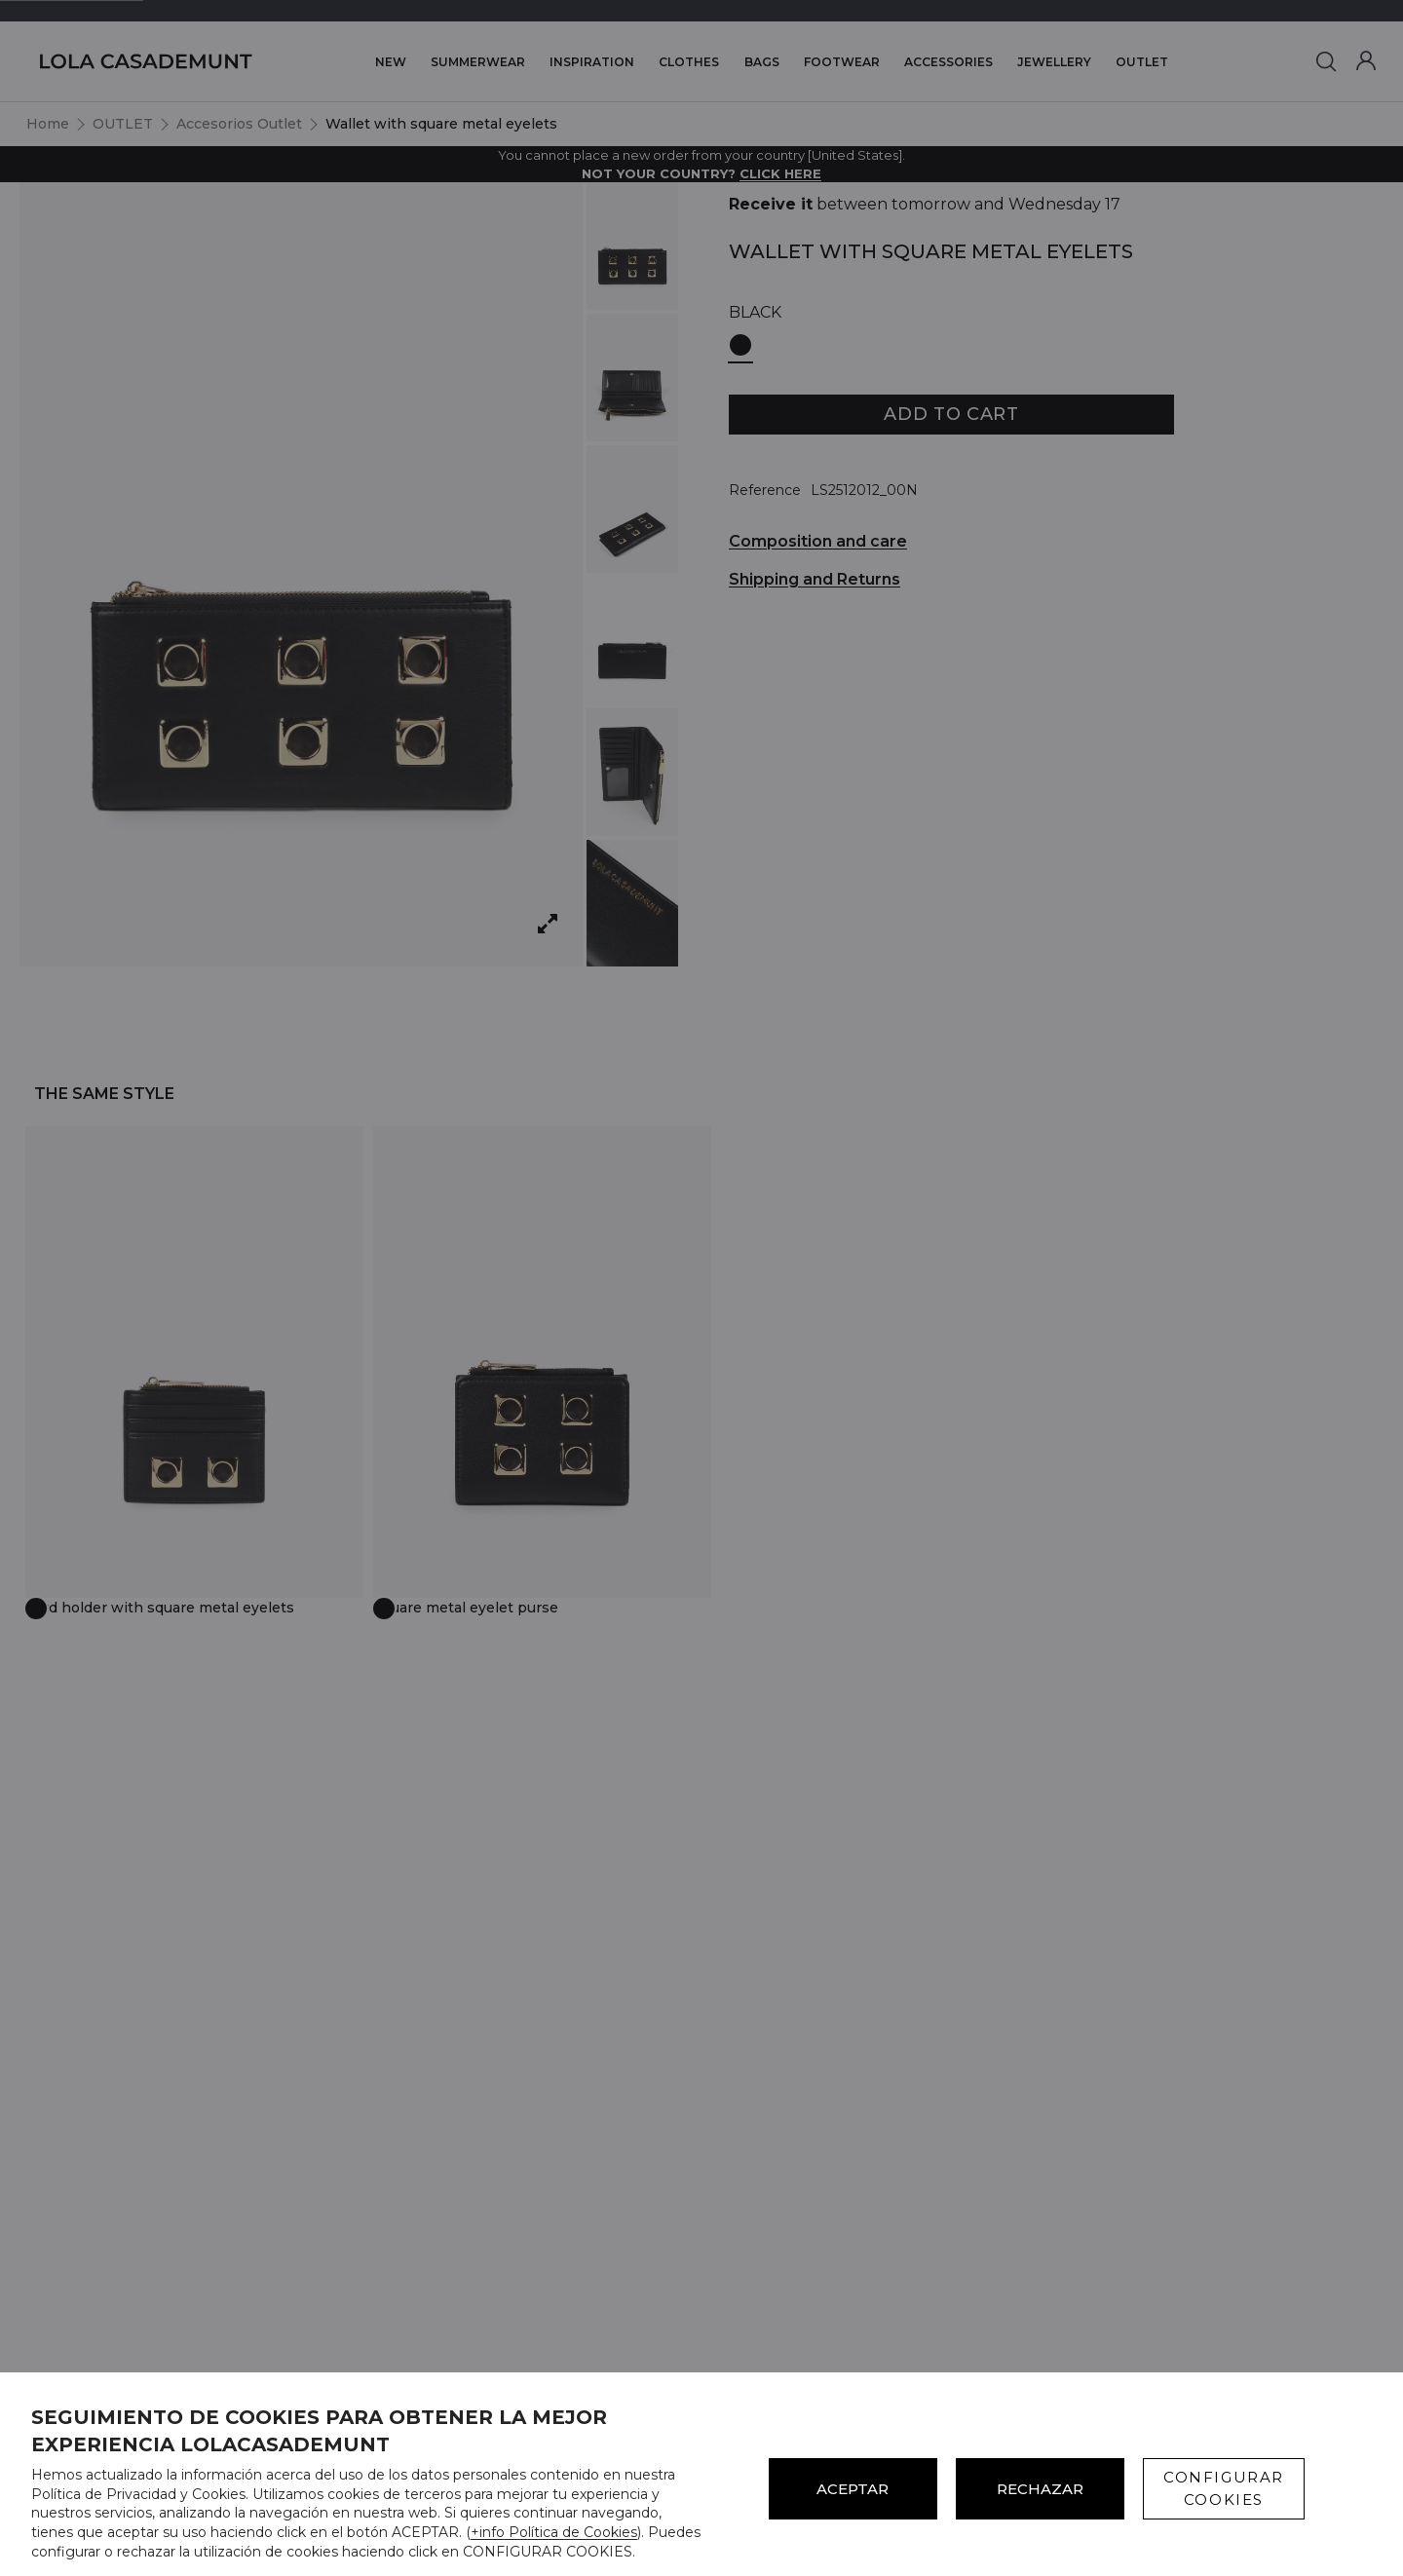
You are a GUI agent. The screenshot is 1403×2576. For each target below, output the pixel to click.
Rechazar (1040, 2489)
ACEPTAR (852, 2489)
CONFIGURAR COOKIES (1223, 2488)
